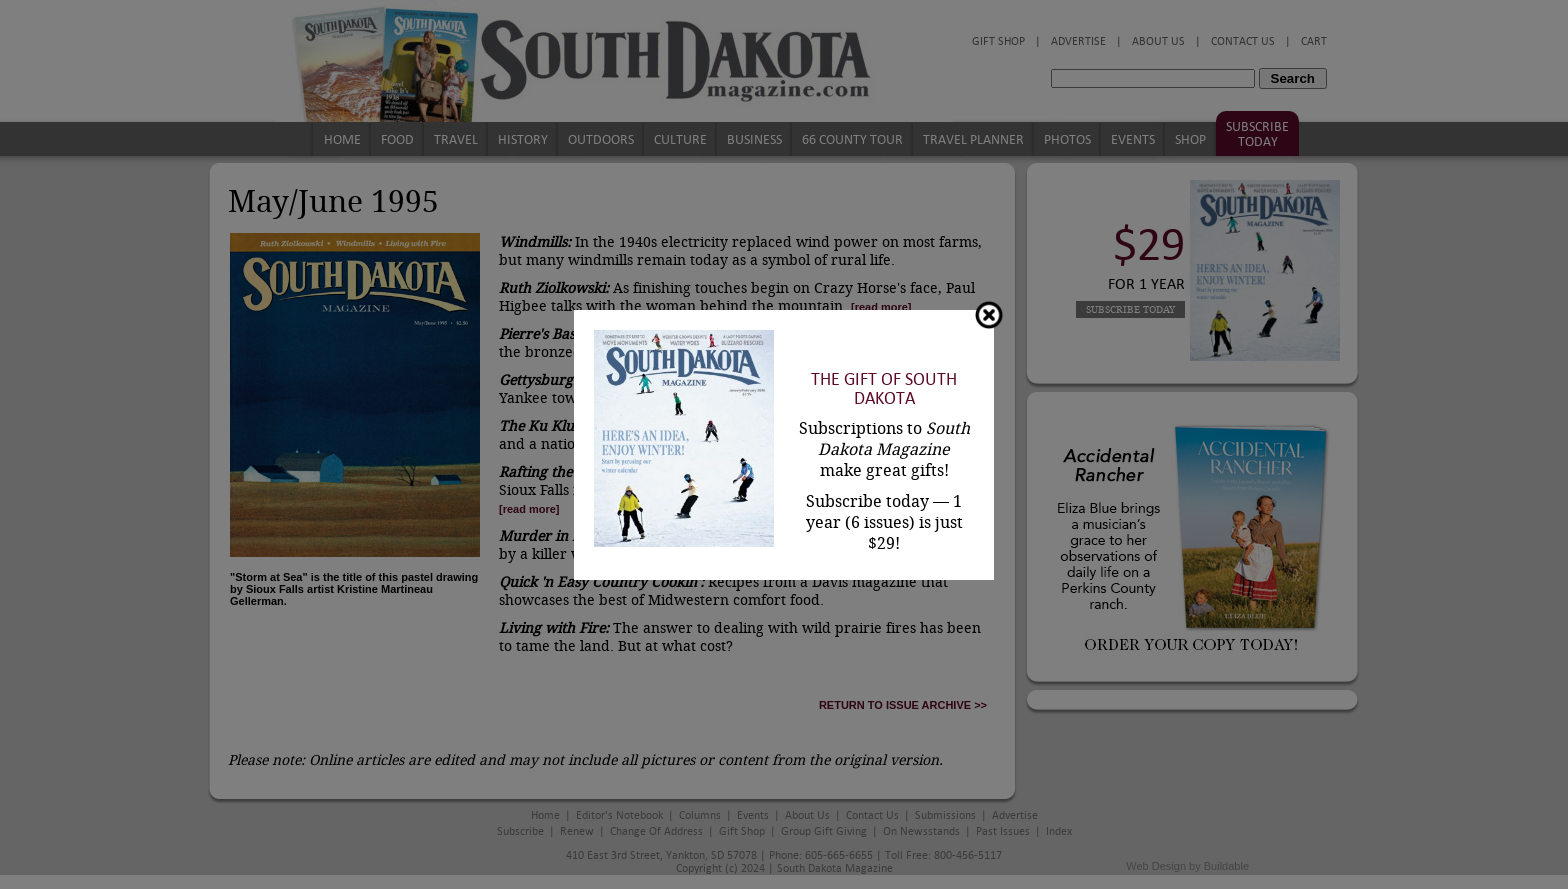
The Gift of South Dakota (884, 389)
